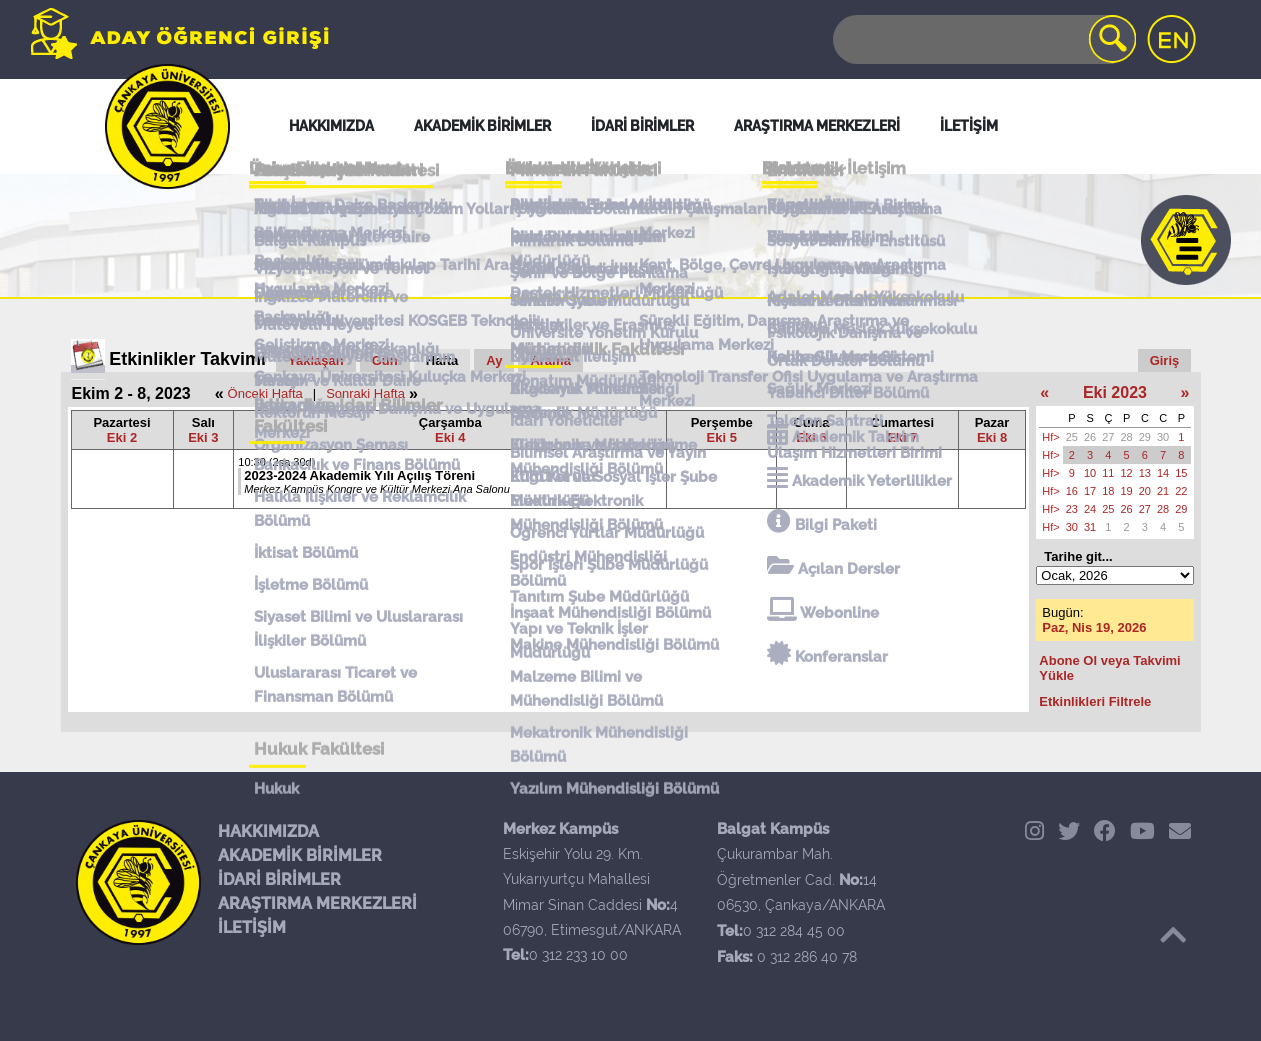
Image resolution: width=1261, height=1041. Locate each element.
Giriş (1165, 360)
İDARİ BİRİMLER (279, 879)
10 (1090, 473)
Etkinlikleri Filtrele (1095, 701)
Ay (494, 360)
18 (1108, 491)
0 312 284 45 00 (794, 931)
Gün (385, 360)
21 (1163, 491)
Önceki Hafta (265, 393)
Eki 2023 (1115, 392)
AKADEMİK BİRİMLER (300, 855)
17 (1090, 491)
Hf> (1050, 437)
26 (1090, 437)
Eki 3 (203, 437)
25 (1072, 437)
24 (1090, 509)
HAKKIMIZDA (268, 831)
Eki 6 (811, 437)
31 (1090, 527)
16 (1072, 491)
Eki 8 (992, 437)
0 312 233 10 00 (578, 955)
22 (1181, 491)
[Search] (983, 39)
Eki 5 (722, 437)
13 (1145, 473)
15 (1181, 473)
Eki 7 (902, 437)
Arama (550, 360)
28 (1127, 437)
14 (1163, 473)
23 (1072, 509)
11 (1108, 473)
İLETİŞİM (252, 927)
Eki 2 (122, 437)
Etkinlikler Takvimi (187, 359)
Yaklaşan (316, 360)
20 (1145, 491)
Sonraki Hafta (365, 393)
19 (1127, 491)
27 (1108, 437)
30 (1163, 437)
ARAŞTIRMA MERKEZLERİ (317, 903)
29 (1145, 437)
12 (1127, 473)
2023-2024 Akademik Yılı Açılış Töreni (359, 475)
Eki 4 (450, 437)
